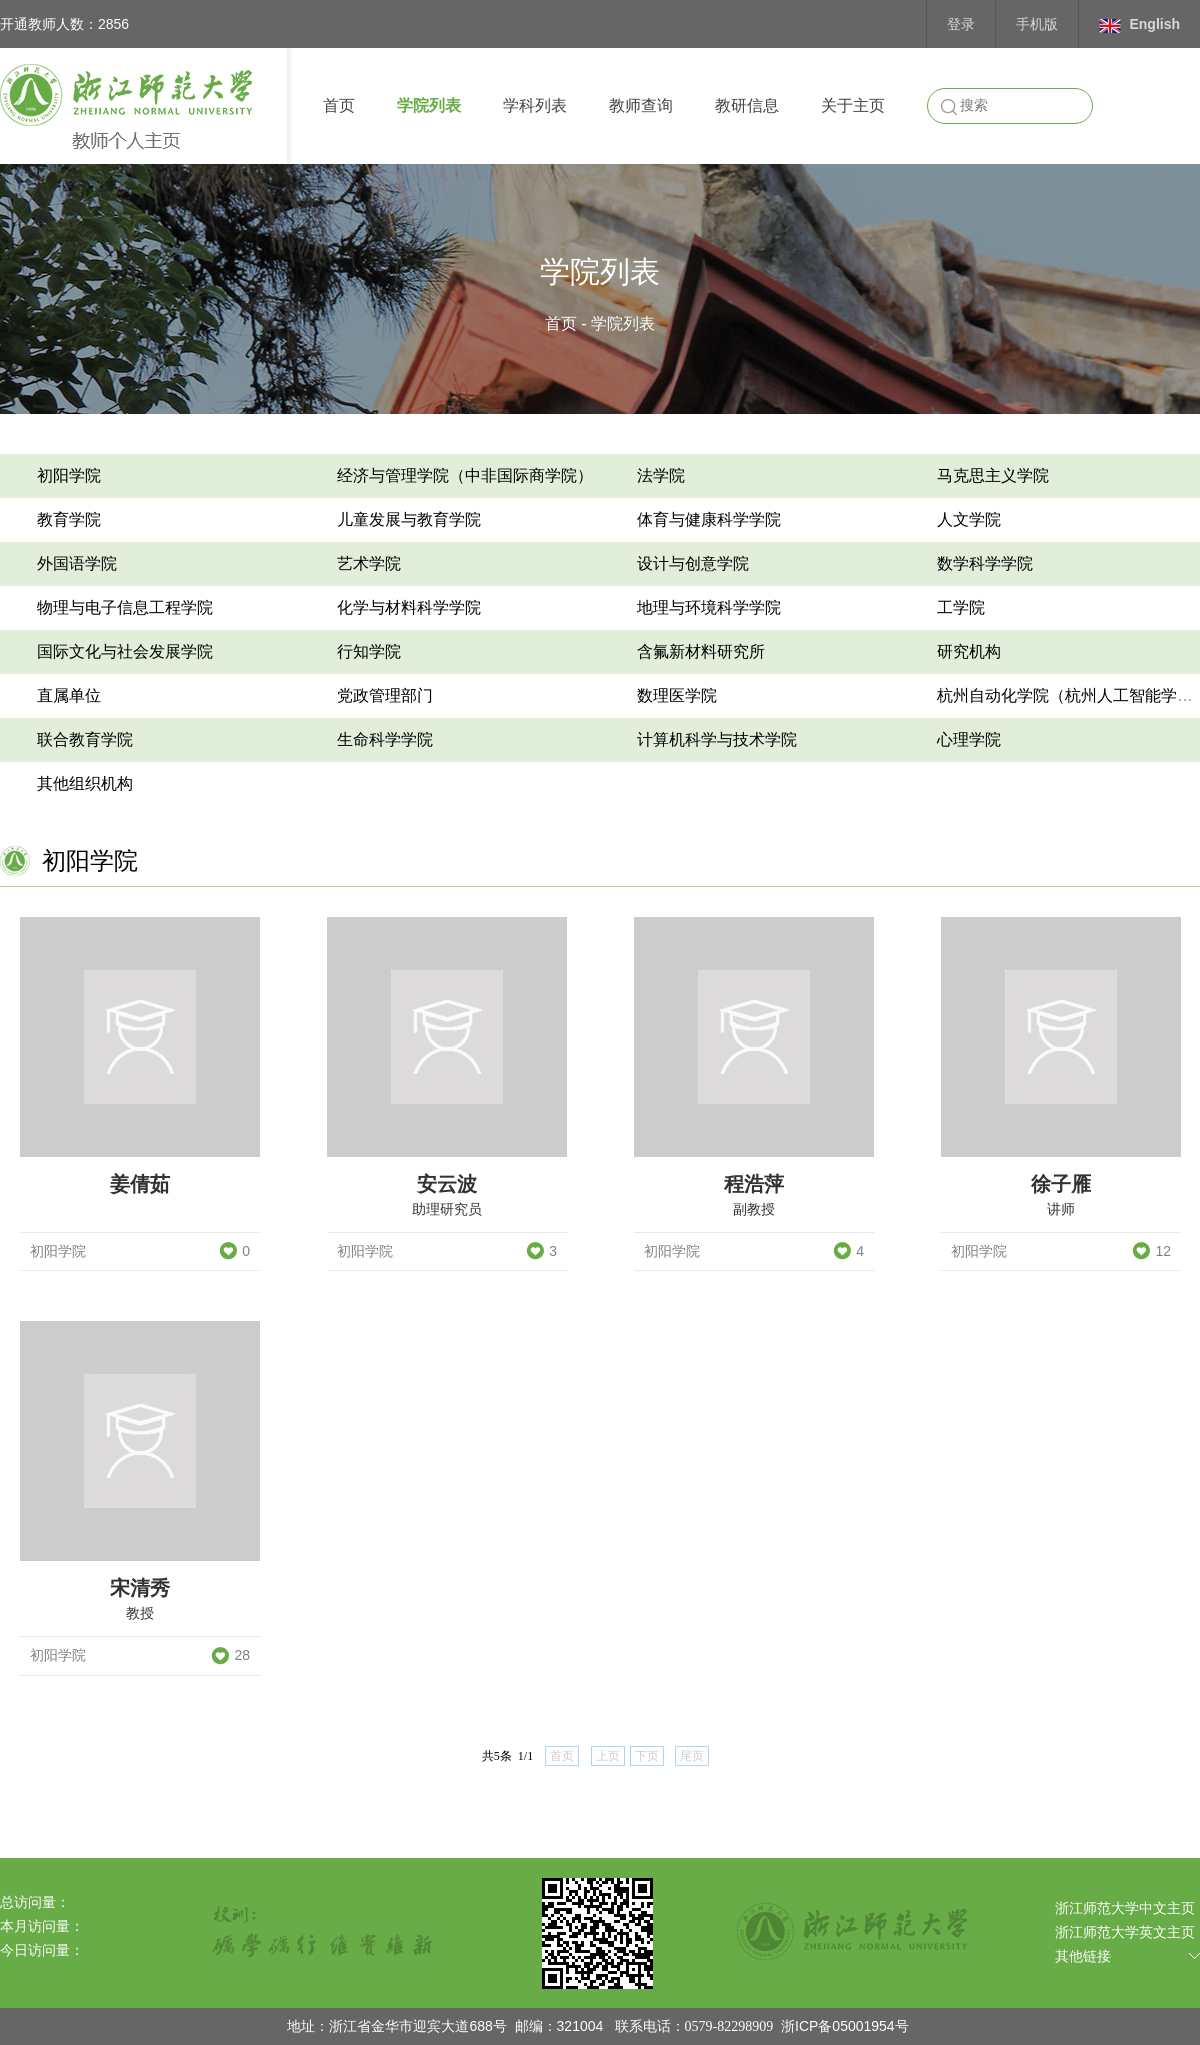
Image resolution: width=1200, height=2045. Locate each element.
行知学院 (369, 651)
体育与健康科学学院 (709, 519)
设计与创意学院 (693, 563)
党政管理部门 (385, 695)
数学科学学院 (985, 563)
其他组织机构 (85, 783)
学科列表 (535, 105)
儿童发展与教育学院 (409, 519)
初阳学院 (69, 475)
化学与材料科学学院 (409, 607)
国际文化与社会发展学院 (125, 651)
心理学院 (969, 739)
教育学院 (69, 519)
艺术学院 (369, 563)
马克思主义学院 (993, 475)
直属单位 (69, 695)
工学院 (961, 607)
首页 (339, 105)
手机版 (1037, 24)
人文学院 (969, 519)
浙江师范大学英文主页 (1125, 1932)
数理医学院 (677, 695)
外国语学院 (77, 563)
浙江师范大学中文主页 (1125, 1908)
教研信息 (747, 105)
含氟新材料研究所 (701, 651)
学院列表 (429, 105)
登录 (961, 24)
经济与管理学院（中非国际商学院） (465, 475)
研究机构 (969, 651)
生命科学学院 (385, 739)
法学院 (661, 475)
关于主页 (853, 105)
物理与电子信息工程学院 (125, 607)
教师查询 (641, 105)
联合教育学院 (85, 739)
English (1139, 24)
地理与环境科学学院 (709, 607)
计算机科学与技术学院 (717, 739)
